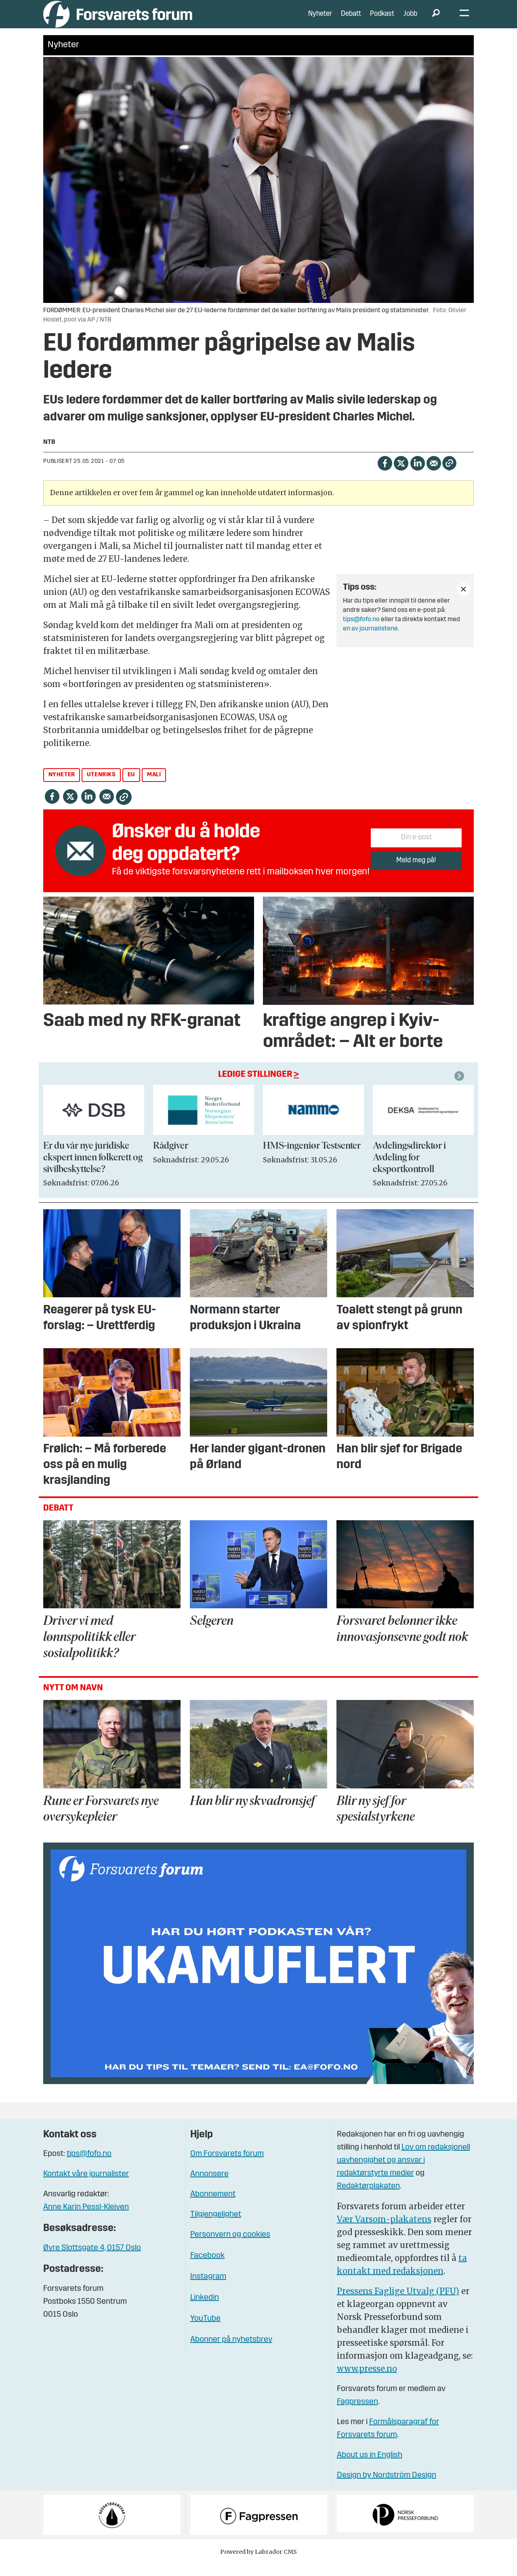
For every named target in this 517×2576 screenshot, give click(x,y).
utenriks (101, 787)
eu (131, 787)
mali (154, 787)
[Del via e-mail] (433, 475)
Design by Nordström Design (386, 2488)
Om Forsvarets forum (227, 2166)
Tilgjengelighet (215, 2227)
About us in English (369, 2467)
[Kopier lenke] (449, 475)
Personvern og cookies (230, 2247)
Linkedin (204, 2310)
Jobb (410, 20)
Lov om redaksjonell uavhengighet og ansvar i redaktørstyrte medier (403, 2172)
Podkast (382, 20)
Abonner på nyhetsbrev (231, 2352)
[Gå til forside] (117, 20)
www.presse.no (367, 2381)
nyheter (61, 787)
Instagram (208, 2289)
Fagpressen (357, 2414)
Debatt (351, 20)
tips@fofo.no (361, 631)
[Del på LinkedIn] (417, 475)
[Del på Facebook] (385, 475)
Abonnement (212, 2206)
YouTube (205, 2331)
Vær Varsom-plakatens (384, 2231)
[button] (460, 1088)
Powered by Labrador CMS (258, 2564)
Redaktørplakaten (368, 2198)
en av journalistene (370, 641)
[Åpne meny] (464, 20)
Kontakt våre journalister (86, 2186)
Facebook (207, 2268)
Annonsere (209, 2186)
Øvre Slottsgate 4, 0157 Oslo (92, 2260)
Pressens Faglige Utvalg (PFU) (398, 2303)
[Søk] (436, 20)
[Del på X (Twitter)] (401, 475)
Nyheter (320, 20)
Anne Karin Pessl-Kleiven (86, 2219)
